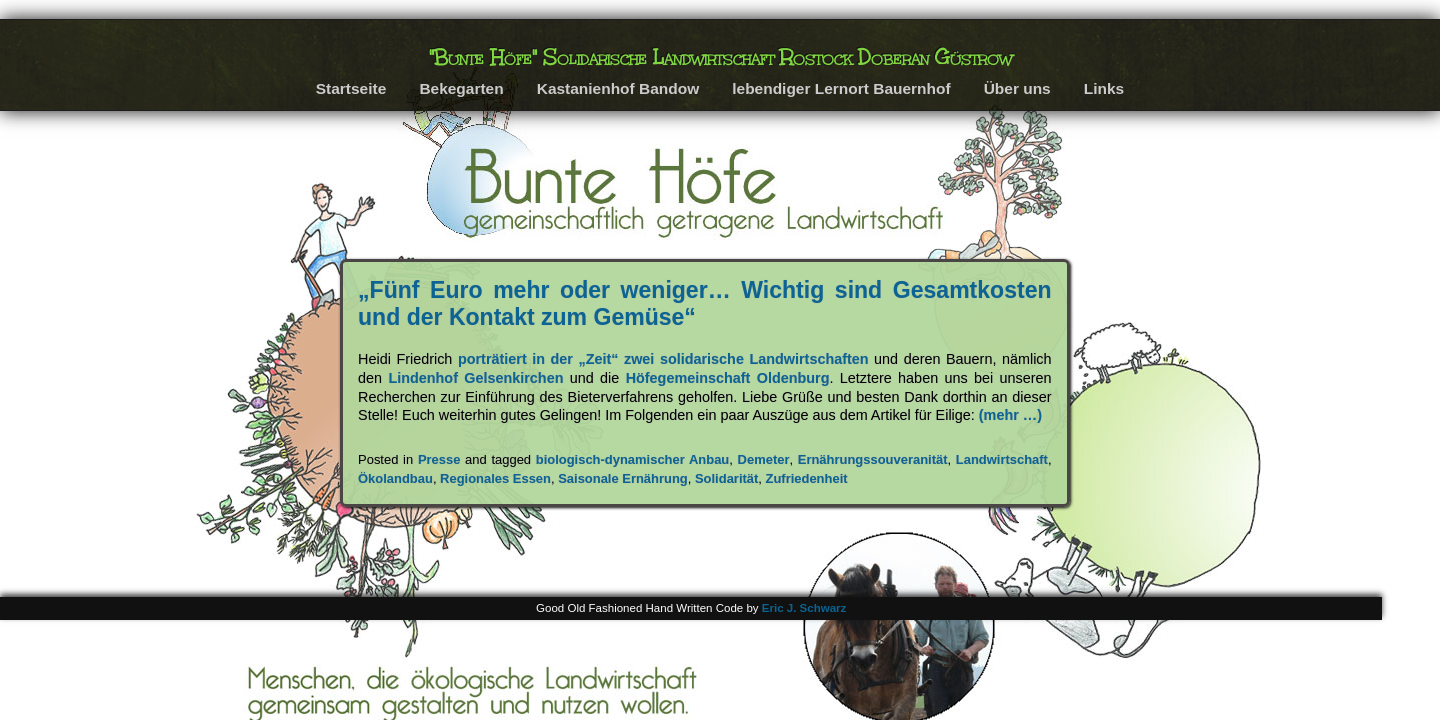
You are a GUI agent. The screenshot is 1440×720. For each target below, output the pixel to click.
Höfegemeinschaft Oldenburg (728, 378)
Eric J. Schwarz (804, 608)
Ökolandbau (395, 478)
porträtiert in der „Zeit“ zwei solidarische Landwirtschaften (663, 359)
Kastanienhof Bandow (618, 88)
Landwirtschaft (1002, 459)
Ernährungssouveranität (873, 459)
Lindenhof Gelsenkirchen (475, 378)
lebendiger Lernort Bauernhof (841, 88)
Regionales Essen (495, 478)
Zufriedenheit (807, 478)
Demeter (764, 459)
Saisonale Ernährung (623, 478)
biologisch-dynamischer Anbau (633, 459)
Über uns (1017, 88)
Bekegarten (461, 88)
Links (1104, 88)
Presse (439, 459)
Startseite (351, 88)
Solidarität (726, 478)
